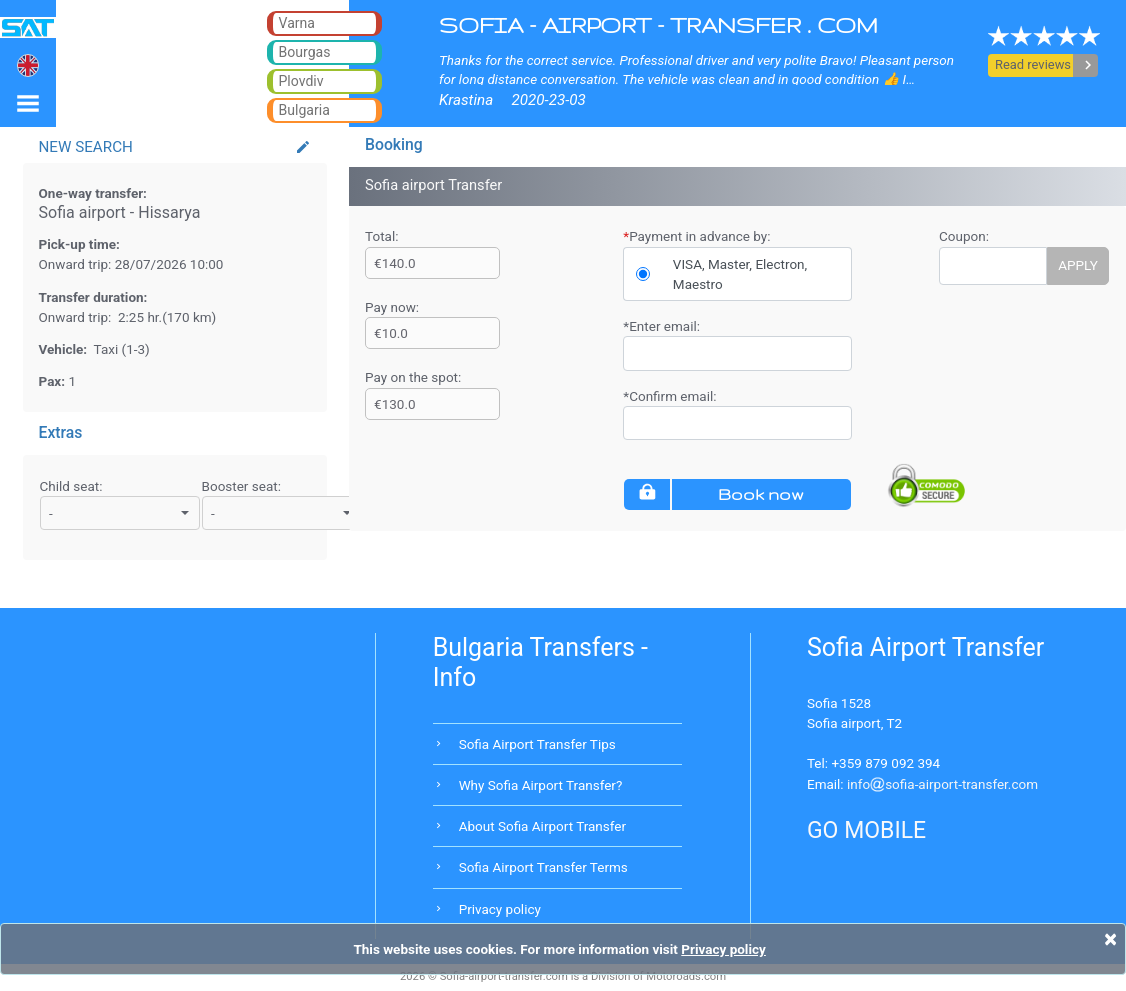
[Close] (1110, 939)
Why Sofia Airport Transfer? (541, 785)
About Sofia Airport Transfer (542, 826)
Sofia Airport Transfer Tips (537, 744)
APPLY (1078, 265)
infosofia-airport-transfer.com (942, 784)
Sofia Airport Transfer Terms (543, 867)
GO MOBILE (866, 830)
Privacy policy (500, 909)
